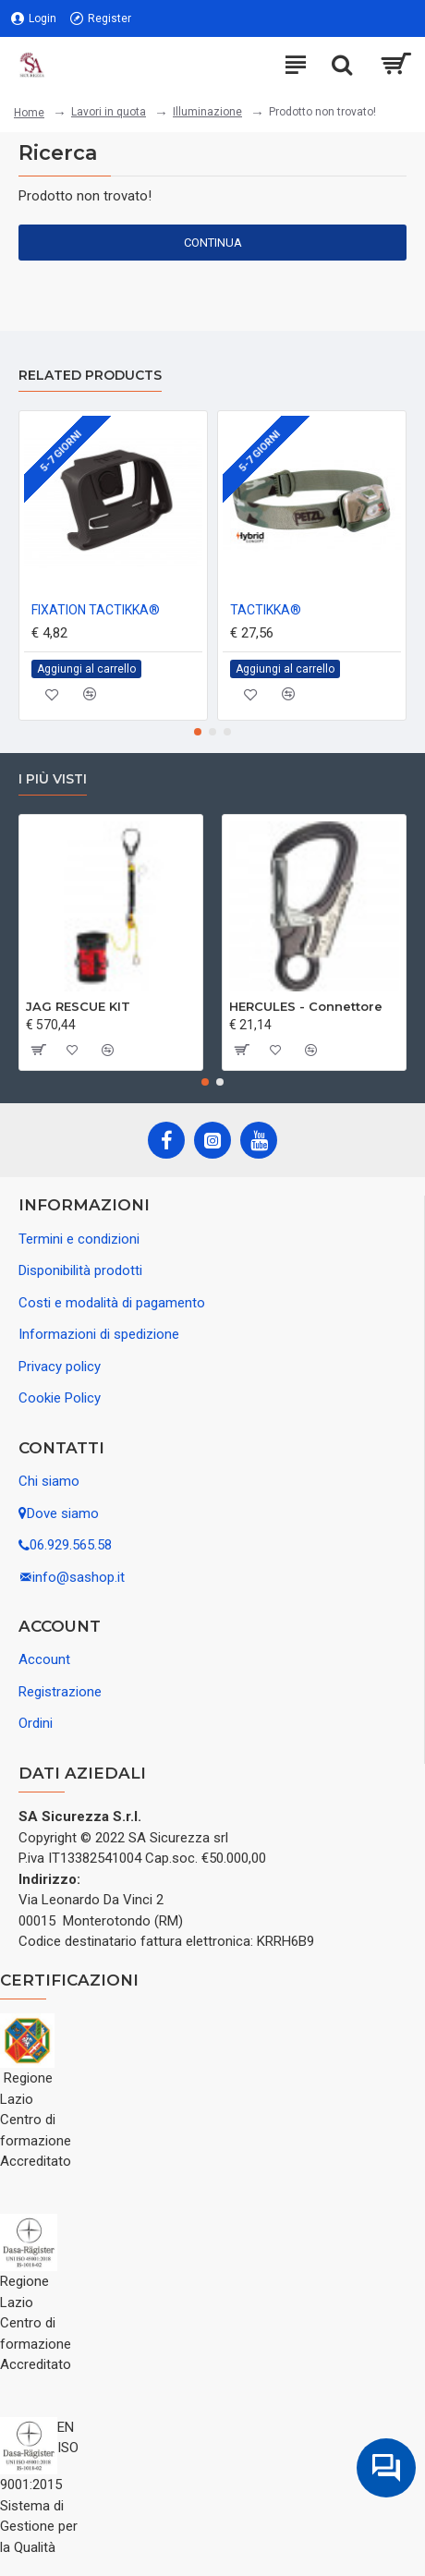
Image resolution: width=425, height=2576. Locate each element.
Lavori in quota (108, 111)
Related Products (90, 375)
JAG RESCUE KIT (78, 1006)
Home (29, 112)
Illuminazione (207, 111)
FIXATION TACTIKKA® (95, 609)
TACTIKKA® (265, 609)
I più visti (52, 779)
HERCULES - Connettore (305, 1006)
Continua (213, 242)
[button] (197, 731)
